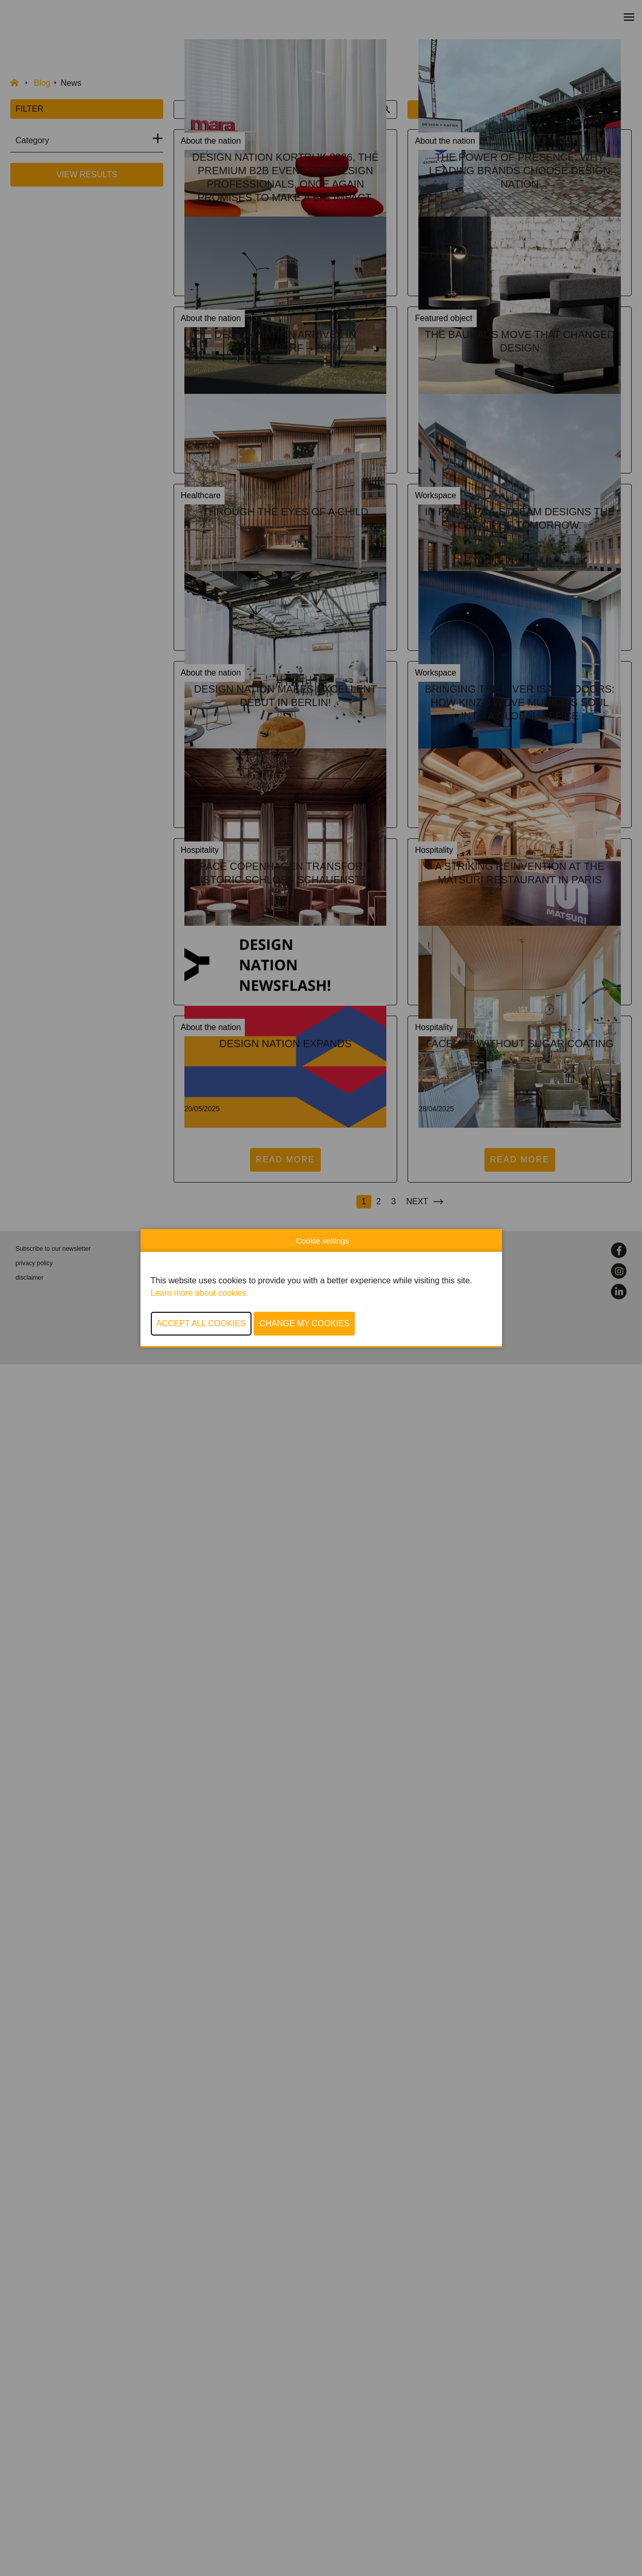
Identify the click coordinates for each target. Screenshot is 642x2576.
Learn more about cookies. (199, 1293)
